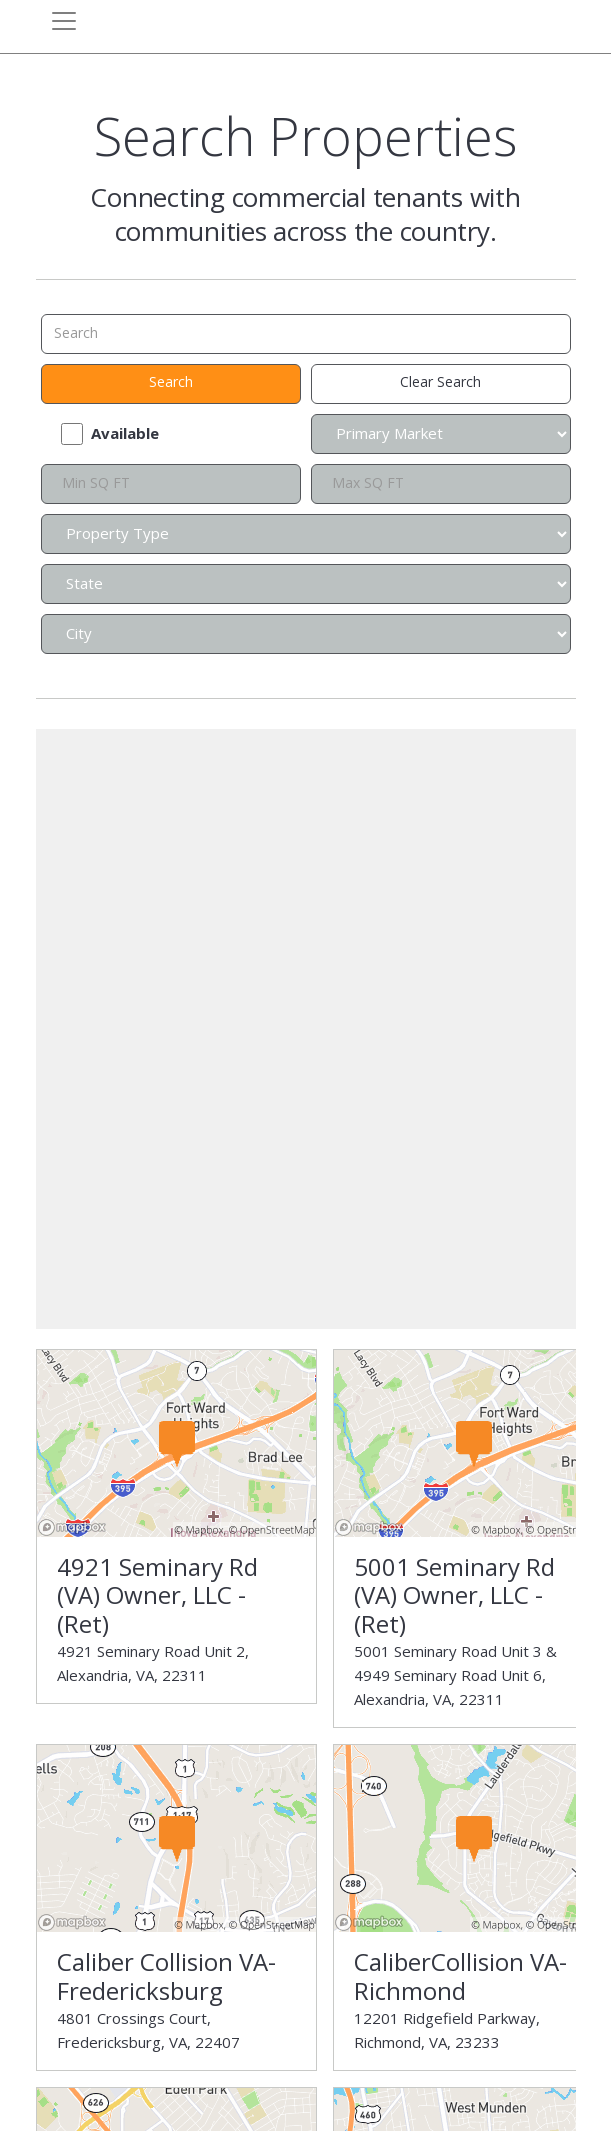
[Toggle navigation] (64, 21)
